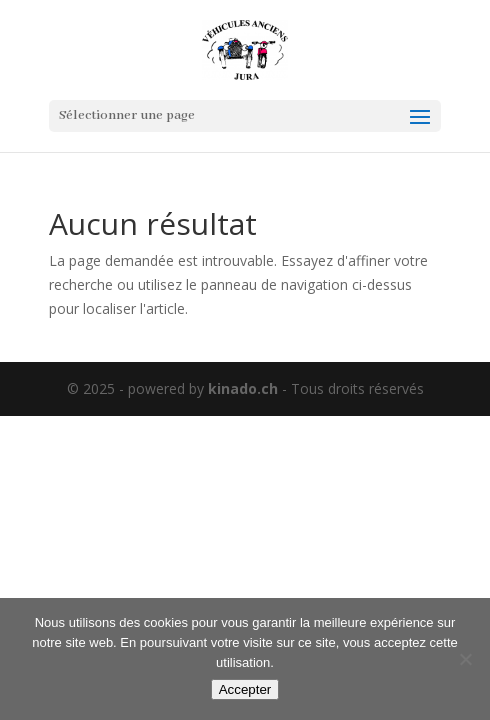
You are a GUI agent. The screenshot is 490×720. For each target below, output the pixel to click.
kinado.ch (243, 388)
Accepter (245, 689)
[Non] (465, 659)
